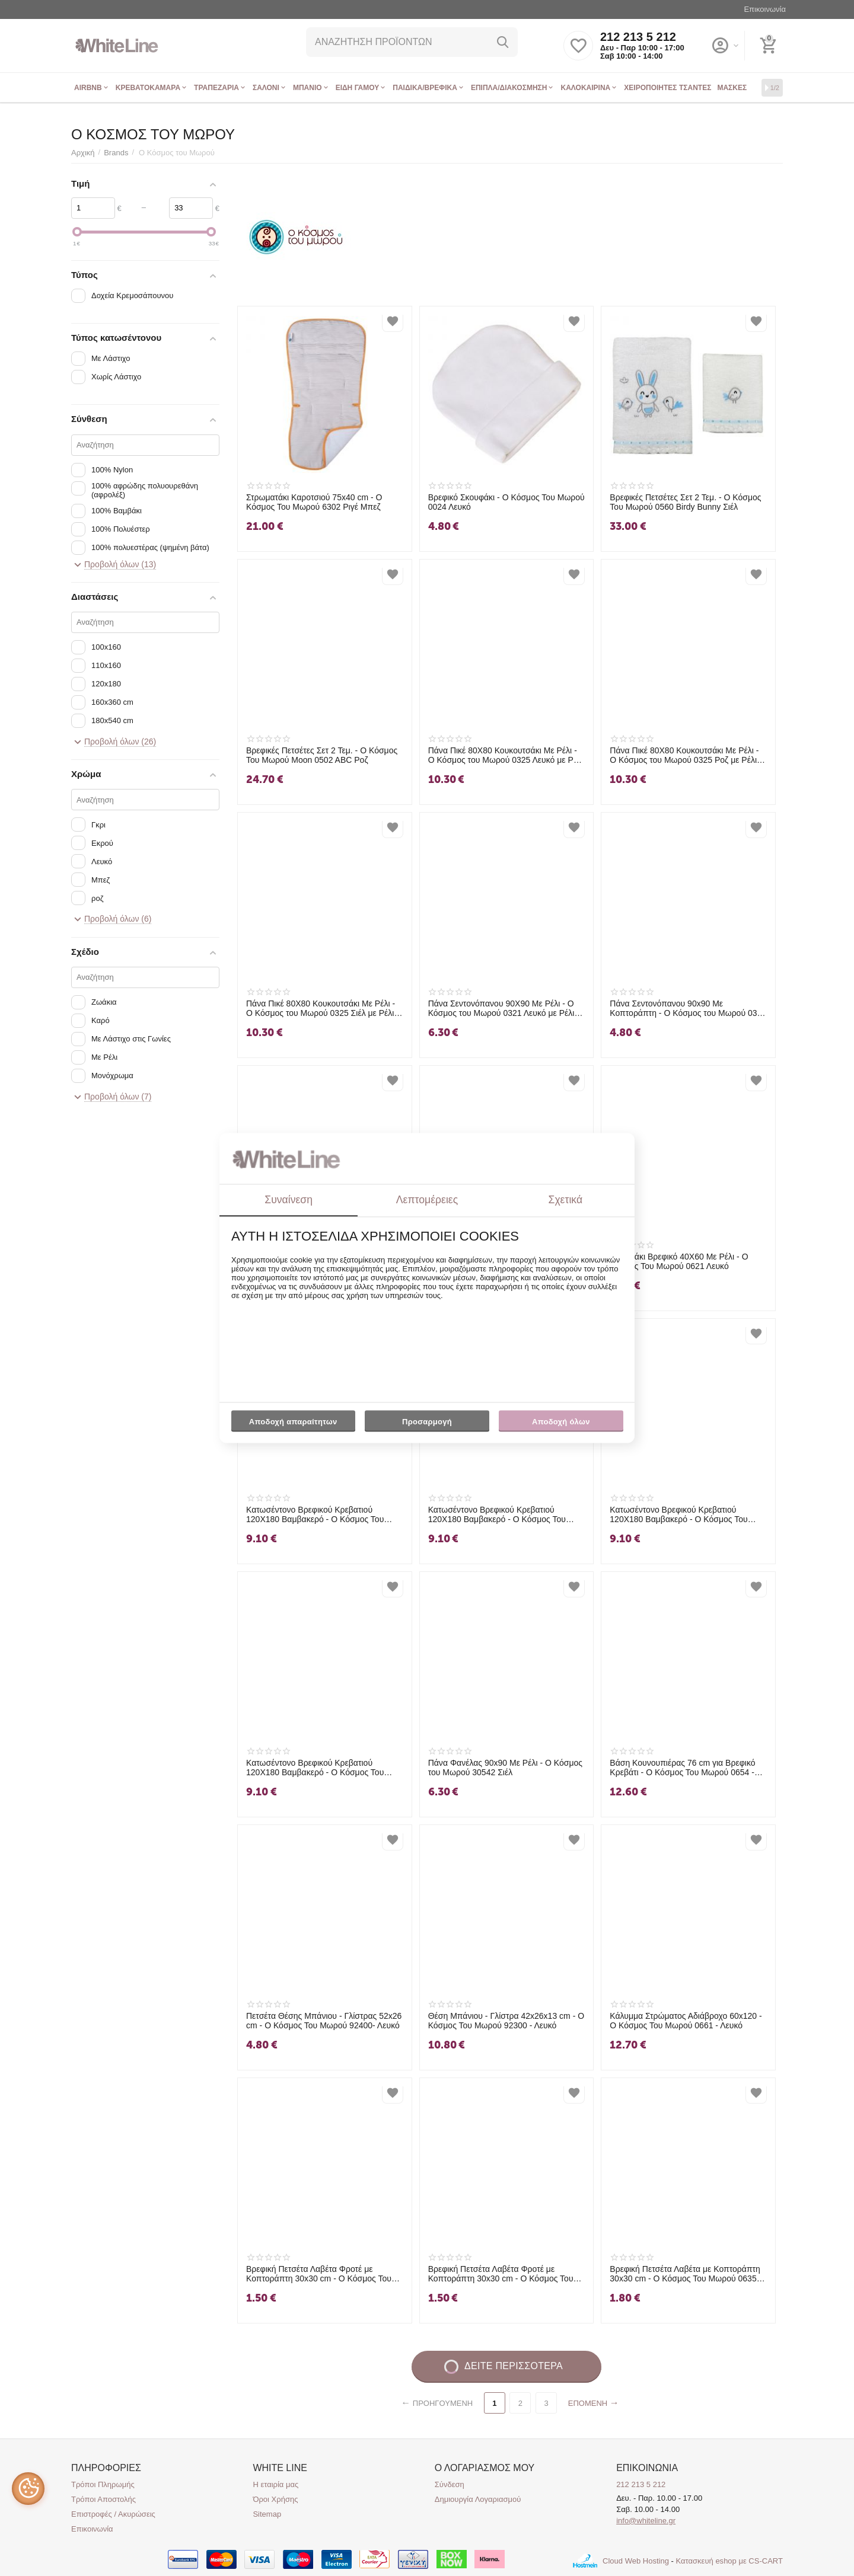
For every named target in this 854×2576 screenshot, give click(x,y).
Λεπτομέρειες (427, 1200)
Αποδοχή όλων (561, 1421)
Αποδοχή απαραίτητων (293, 1421)
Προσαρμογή (426, 1424)
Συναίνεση (289, 1200)
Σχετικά (566, 1200)
